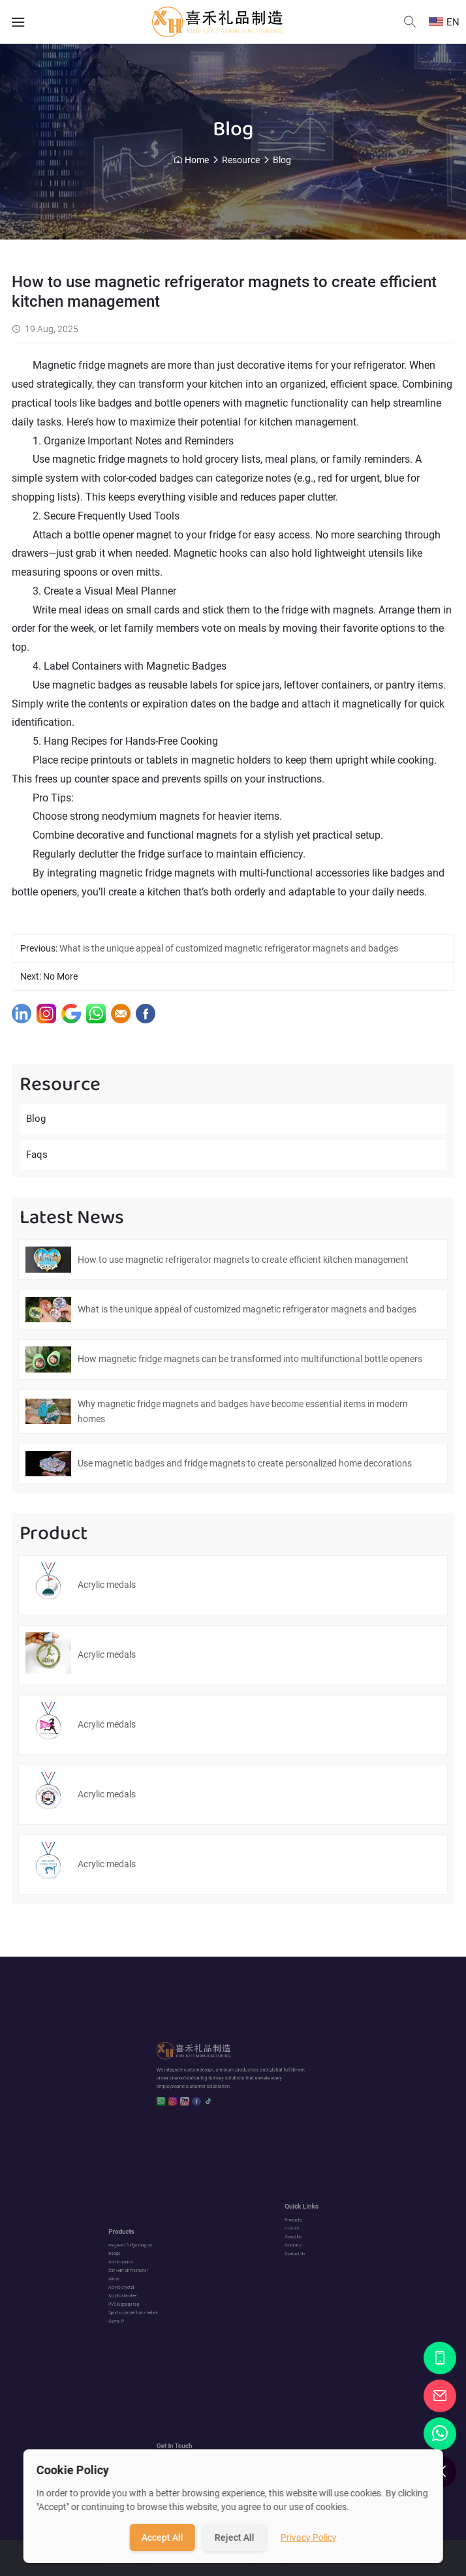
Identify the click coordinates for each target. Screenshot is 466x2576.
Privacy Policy (309, 2537)
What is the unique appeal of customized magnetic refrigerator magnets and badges (228, 948)
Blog (282, 160)
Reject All (235, 2537)
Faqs (37, 1154)
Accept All (162, 2537)
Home (197, 160)
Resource (241, 160)
